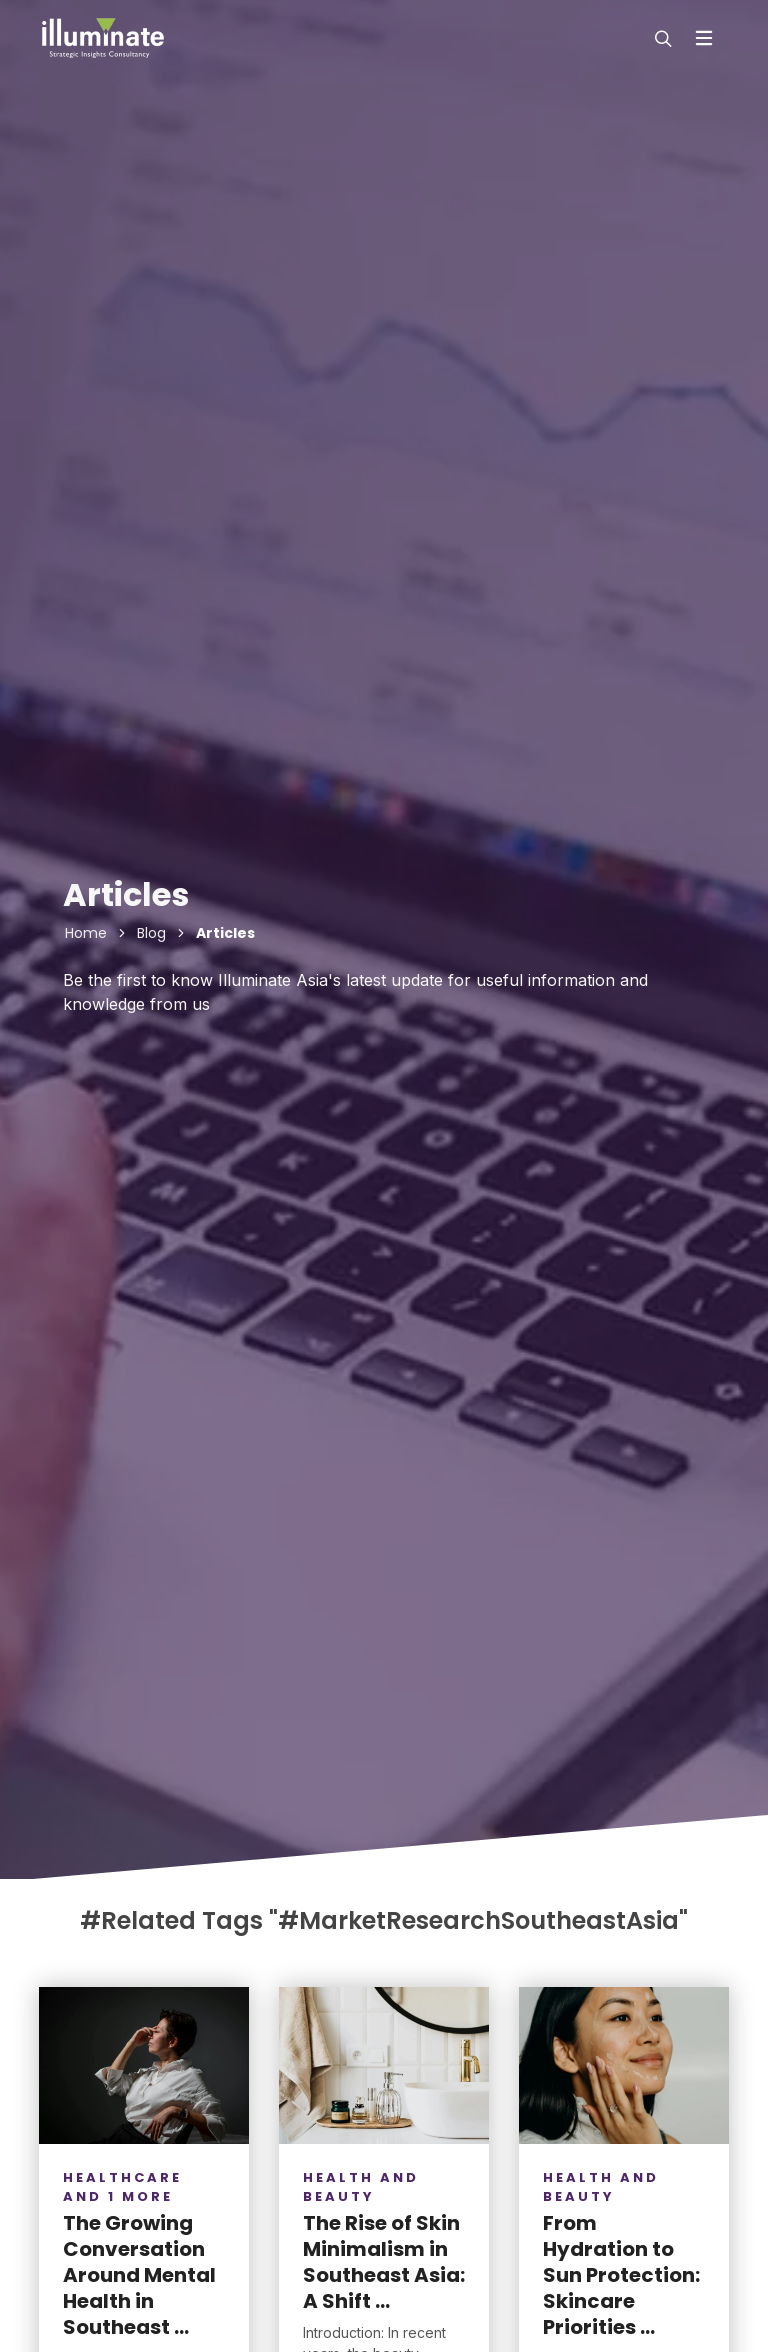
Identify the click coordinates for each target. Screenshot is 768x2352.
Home (86, 933)
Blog (151, 933)
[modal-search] (661, 38)
